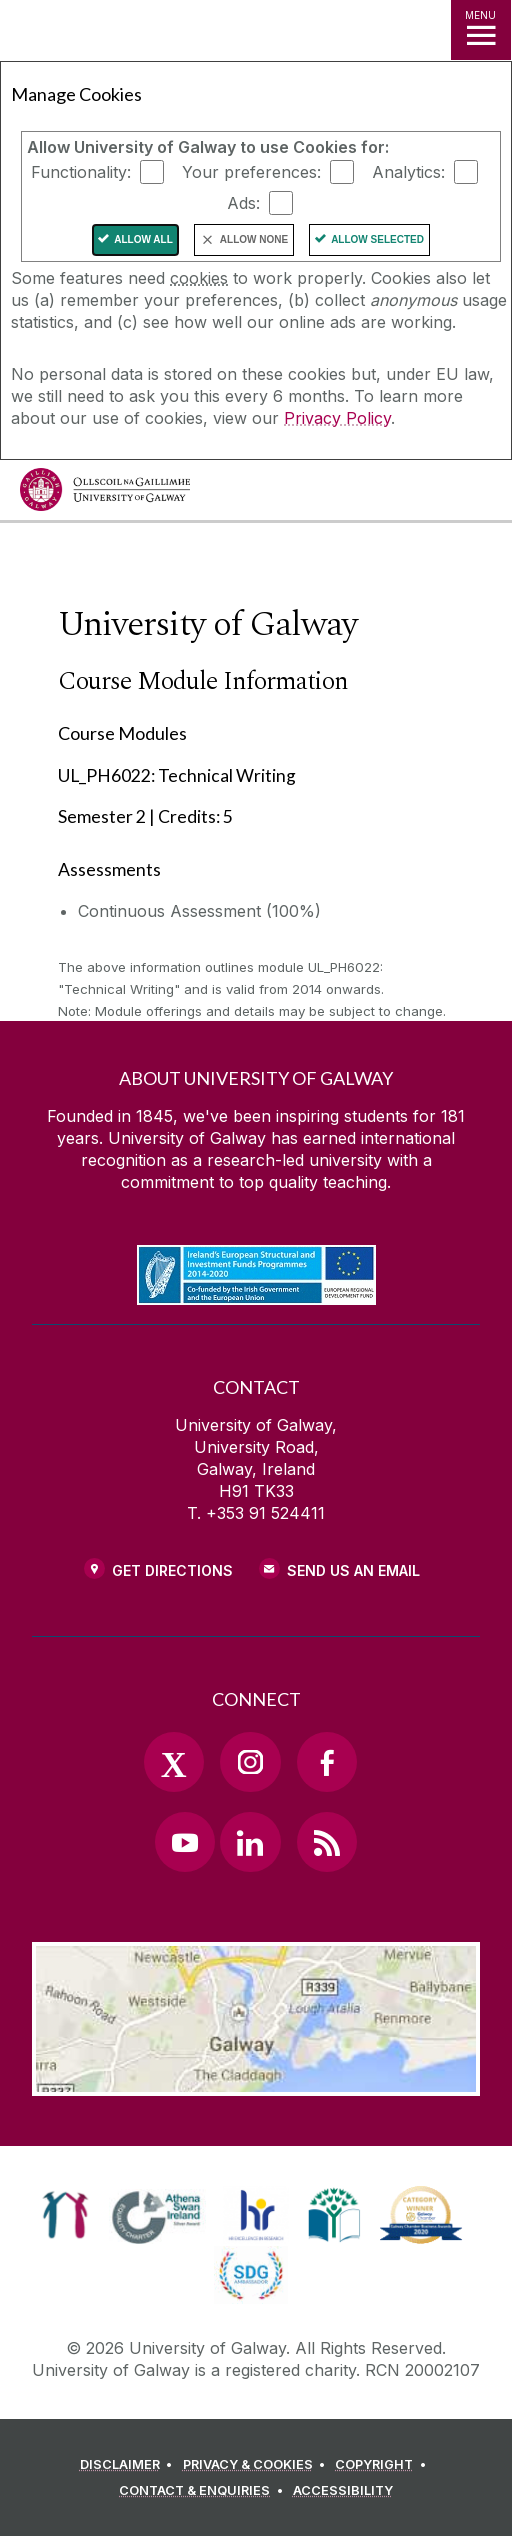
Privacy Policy (337, 418)
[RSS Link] (327, 1842)
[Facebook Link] (327, 1762)
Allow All (143, 239)
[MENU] (481, 30)
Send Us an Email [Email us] (353, 1570)
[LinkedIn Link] (250, 1842)
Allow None (254, 239)
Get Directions (172, 1570)
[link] (65, 2215)
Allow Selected (377, 239)
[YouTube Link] (185, 1842)
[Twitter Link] (174, 1762)
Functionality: (81, 172)
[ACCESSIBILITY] (343, 2491)
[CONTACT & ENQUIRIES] (204, 2491)
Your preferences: (251, 172)
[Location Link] (256, 2081)
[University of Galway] (105, 494)
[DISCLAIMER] (129, 2465)
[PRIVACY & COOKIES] (257, 2465)
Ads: (243, 203)
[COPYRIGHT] (383, 2465)
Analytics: (408, 172)
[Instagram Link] (250, 1762)
